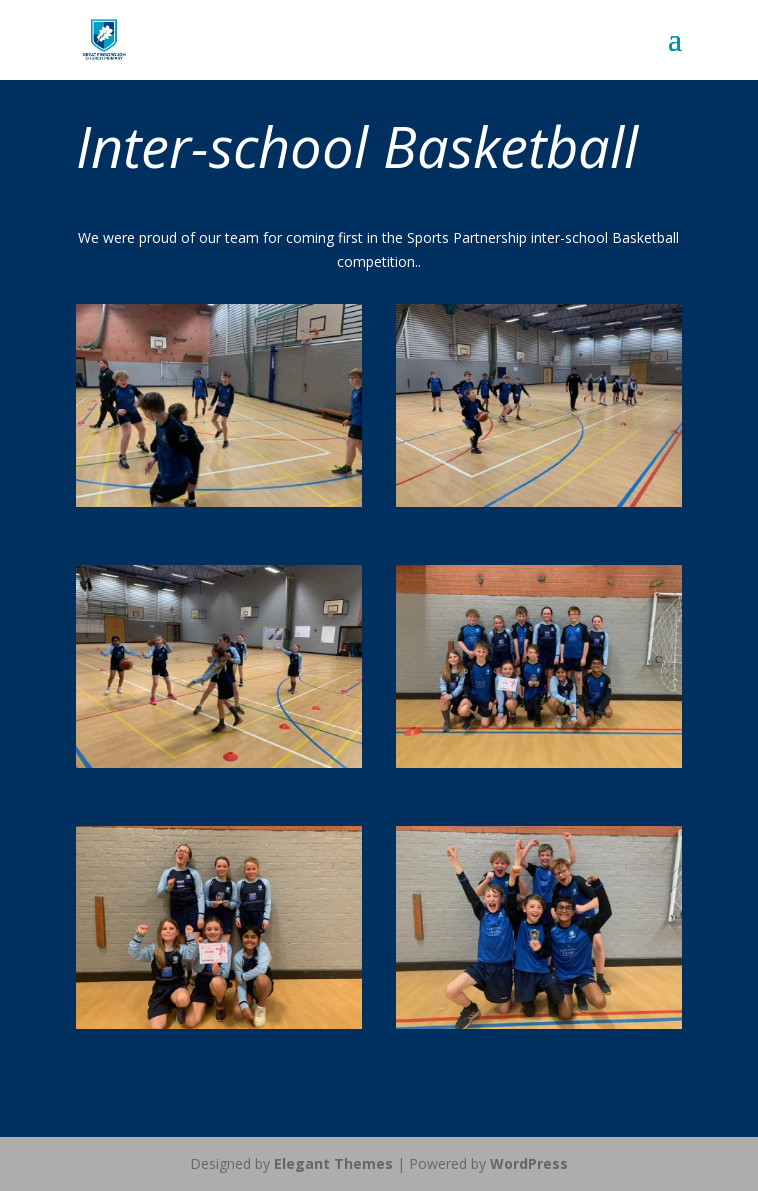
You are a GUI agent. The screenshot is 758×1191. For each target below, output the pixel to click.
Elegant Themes (333, 1163)
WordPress (529, 1163)
